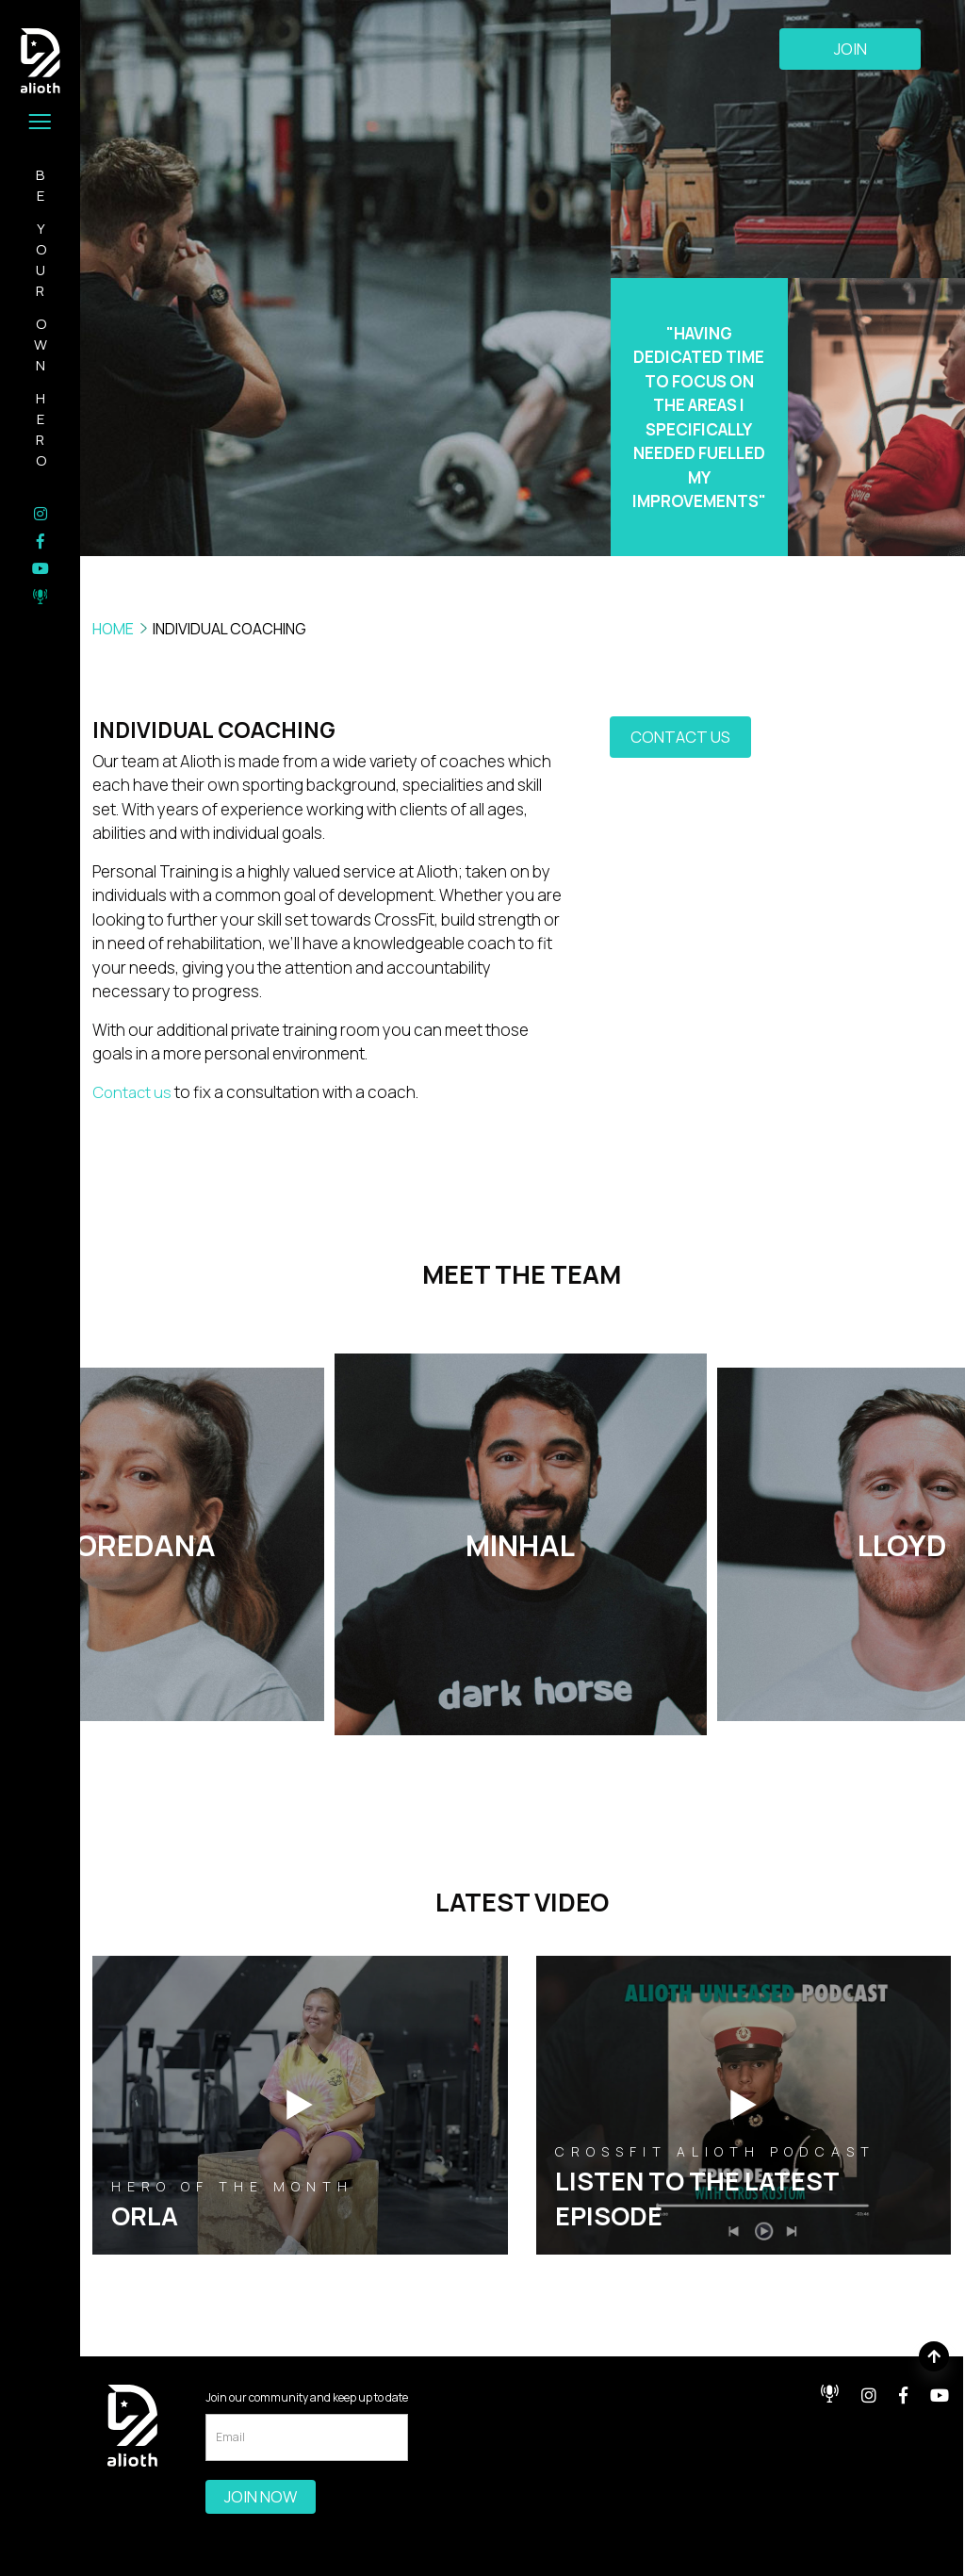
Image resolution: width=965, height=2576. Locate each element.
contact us (679, 738)
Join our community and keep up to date (306, 2396)
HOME (113, 628)
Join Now (260, 2496)
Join (850, 50)
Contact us (133, 1092)
